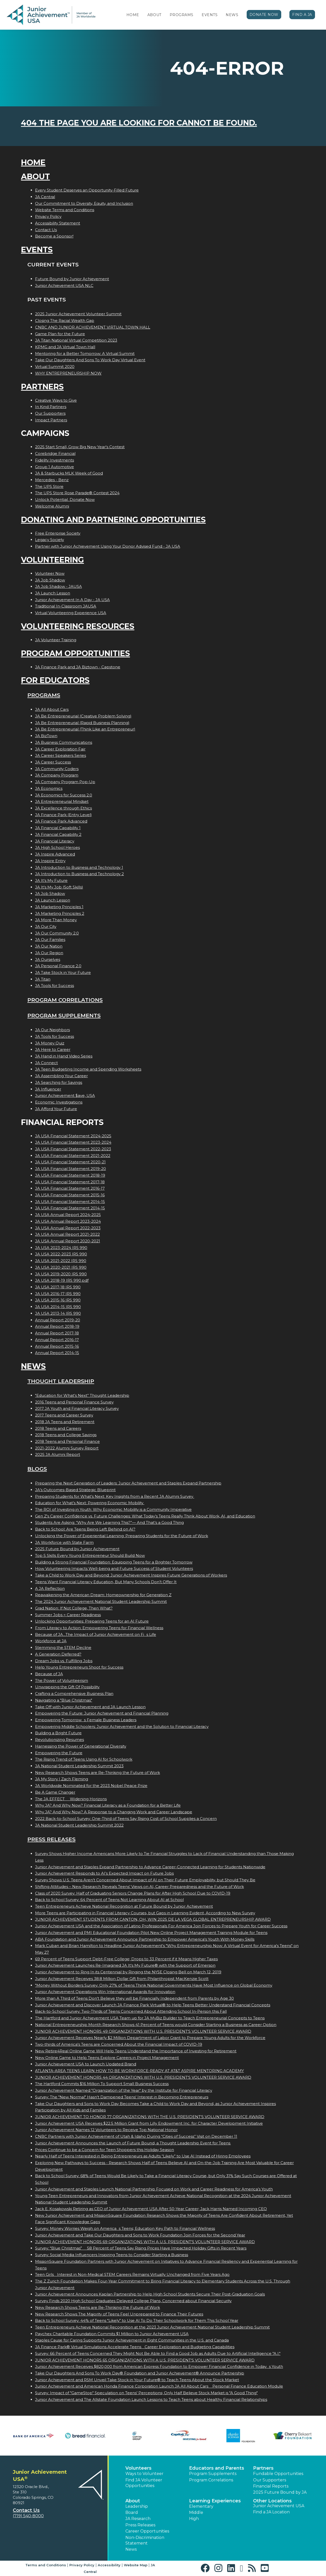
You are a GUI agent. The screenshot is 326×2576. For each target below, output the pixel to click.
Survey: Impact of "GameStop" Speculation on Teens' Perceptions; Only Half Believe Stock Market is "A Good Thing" (146, 2392)
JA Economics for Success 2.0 (63, 795)
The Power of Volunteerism (61, 1680)
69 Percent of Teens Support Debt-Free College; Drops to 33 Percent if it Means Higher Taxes (126, 1958)
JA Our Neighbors (52, 1029)
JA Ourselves (47, 959)
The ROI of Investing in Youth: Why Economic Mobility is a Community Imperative (113, 1509)
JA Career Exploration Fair (60, 749)
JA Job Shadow (50, 580)
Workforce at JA (51, 1640)
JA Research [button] (137, 2518)
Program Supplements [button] (212, 2473)
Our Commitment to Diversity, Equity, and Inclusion (84, 203)
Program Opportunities (75, 653)
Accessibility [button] (109, 2565)
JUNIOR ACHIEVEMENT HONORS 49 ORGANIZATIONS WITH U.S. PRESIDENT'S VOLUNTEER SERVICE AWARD (143, 2031)
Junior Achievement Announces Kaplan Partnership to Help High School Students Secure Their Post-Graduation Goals (150, 2294)
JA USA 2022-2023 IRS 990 (61, 1254)
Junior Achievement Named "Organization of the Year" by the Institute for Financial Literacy (123, 2090)
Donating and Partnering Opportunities (113, 519)
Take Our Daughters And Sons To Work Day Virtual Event (90, 359)
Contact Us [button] (26, 2510)
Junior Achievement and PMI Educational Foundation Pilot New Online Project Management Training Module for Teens (151, 1932)
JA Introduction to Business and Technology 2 (79, 873)
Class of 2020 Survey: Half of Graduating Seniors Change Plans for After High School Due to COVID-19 (132, 1893)
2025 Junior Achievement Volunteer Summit (78, 313)
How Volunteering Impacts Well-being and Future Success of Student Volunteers (114, 1568)
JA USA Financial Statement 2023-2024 (73, 1142)
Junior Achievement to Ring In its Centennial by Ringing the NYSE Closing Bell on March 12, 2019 (128, 1972)
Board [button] (131, 2512)
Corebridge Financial (55, 453)
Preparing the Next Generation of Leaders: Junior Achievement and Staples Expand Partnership (128, 1483)
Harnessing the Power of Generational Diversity (80, 1746)
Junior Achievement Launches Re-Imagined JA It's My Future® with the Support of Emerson (125, 1965)
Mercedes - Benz (52, 479)
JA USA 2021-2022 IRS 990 (60, 1260)
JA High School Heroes (57, 847)
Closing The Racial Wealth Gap (64, 320)
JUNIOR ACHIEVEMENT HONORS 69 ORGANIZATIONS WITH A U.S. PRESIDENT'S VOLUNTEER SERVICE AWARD (145, 2241)
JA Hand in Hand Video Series (63, 1056)
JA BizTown (46, 735)
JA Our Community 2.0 (57, 933)
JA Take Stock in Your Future (63, 972)
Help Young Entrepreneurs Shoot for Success (79, 1667)
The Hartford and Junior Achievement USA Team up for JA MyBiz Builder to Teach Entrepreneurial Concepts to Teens (150, 2018)
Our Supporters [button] (269, 2480)
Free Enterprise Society (57, 533)
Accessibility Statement (57, 223)
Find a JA (302, 14)
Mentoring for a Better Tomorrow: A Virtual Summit (85, 353)
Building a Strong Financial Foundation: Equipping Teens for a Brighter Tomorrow (113, 1562)
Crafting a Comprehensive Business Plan (74, 1693)
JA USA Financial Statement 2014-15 (70, 1201)
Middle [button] (196, 2512)
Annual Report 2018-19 (57, 1326)
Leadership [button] (136, 2506)
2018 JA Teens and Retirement (64, 1421)
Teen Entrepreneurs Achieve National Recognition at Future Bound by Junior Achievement (124, 1906)
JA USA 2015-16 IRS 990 (58, 1300)
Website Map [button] (135, 2565)
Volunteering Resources (77, 626)
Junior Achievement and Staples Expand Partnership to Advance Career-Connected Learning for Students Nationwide (150, 1866)
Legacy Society (49, 539)
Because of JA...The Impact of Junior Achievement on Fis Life (95, 1634)
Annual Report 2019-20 (57, 1320)
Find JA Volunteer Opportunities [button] (143, 2483)
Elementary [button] (201, 2506)
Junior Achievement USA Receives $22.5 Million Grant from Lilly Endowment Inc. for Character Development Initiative (149, 2123)
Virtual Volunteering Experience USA (70, 612)
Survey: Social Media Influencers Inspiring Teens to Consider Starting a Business (111, 2254)
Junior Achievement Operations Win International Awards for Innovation (105, 1991)
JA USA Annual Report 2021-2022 (67, 1234)
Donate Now (264, 14)
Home (132, 15)
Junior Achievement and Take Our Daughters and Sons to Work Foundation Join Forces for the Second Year (140, 2235)
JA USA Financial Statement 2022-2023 (73, 1148)
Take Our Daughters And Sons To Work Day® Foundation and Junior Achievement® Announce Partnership (139, 2373)
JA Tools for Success (54, 985)
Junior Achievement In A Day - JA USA (72, 599)
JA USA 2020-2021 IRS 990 (60, 1267)
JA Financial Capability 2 (58, 834)
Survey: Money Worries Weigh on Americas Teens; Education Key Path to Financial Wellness (125, 2228)
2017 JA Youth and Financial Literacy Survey (77, 1408)
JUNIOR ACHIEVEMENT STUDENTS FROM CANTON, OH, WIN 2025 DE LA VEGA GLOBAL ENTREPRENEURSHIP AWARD (153, 1919)
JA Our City (45, 926)
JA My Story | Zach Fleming (61, 1778)
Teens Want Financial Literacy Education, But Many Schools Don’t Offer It (106, 1581)
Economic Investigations (58, 1102)
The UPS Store (49, 486)
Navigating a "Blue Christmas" (63, 1700)
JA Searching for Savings (58, 1082)
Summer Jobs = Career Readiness (68, 1614)
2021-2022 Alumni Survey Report (67, 1448)
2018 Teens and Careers (58, 1428)
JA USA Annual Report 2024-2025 (68, 1214)
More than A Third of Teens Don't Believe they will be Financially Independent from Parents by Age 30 (134, 1998)
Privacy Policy (48, 216)
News (232, 15)
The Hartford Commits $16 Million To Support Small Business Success (102, 2083)
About (154, 15)
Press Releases (51, 1839)
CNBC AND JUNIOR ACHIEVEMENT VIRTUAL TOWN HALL (92, 327)
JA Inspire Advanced (55, 854)
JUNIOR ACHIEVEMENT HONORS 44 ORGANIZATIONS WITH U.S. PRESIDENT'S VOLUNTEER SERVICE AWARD (143, 2077)
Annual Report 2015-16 (57, 1346)
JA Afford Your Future (56, 1108)
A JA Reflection (50, 1588)
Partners (42, 386)
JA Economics (48, 788)
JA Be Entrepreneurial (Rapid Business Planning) (82, 722)
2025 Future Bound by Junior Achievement (77, 1548)
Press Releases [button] (140, 2525)
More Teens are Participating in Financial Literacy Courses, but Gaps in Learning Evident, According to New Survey (145, 1912)
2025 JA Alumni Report (57, 1454)
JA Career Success (53, 762)
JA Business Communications (63, 742)
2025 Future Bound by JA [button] (280, 2492)
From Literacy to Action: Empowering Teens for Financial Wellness (99, 1627)
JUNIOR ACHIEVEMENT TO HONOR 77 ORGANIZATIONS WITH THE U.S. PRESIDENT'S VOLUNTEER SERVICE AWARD (149, 2116)
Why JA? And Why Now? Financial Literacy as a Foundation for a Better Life (108, 1805)
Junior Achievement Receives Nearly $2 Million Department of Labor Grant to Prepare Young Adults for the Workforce (150, 2037)
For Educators (55, 680)
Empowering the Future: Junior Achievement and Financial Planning (101, 1713)
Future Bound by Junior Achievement (72, 278)
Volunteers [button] (138, 2468)
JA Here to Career (52, 1049)
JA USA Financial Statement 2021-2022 (72, 1155)
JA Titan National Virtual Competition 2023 (76, 340)
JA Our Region (49, 952)
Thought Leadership (60, 1381)
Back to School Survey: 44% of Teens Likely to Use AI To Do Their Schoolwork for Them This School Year (136, 2320)
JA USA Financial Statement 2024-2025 (73, 1135)
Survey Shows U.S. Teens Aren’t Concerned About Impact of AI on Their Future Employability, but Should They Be (145, 1879)
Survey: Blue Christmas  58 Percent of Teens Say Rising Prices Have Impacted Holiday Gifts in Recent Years (140, 2248)
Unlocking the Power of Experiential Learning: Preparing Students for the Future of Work (121, 1535)
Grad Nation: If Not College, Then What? (74, 1608)
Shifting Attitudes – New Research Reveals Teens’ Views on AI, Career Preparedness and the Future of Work (139, 1886)
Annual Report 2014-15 (57, 1352)
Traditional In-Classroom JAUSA (65, 606)
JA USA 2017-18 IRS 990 (58, 1287)
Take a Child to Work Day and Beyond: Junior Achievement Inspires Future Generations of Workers (131, 1575)
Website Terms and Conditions (64, 209)
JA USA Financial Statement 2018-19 (70, 1175)
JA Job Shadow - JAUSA (58, 586)
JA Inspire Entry (50, 860)
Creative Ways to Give (56, 400)
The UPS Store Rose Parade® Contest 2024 (77, 492)
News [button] (131, 2549)
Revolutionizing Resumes (59, 1739)
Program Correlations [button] (211, 2480)
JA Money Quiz (49, 1043)
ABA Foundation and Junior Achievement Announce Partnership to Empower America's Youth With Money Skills (144, 1939)
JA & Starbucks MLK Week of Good (69, 473)
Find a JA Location (271, 2512)
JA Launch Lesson (52, 593)
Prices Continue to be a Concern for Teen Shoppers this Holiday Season (104, 2149)
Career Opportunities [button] (147, 2531)
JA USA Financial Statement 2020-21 (70, 1162)
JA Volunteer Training (55, 639)
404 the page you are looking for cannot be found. (139, 123)
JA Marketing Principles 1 (59, 906)
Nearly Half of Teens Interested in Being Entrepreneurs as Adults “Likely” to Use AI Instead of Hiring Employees (143, 2156)
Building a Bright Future (58, 1732)
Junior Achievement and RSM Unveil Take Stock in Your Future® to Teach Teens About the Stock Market (137, 2379)
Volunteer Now (49, 573)
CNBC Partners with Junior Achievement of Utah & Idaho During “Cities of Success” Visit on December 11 (136, 2136)
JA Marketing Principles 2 (59, 913)
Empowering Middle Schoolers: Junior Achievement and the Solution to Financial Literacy (122, 1726)
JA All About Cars (52, 709)
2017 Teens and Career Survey (64, 1415)
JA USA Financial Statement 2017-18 (70, 1181)
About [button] (132, 2501)
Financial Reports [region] (270, 2486)
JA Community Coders (57, 768)
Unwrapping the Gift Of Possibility (67, 1686)
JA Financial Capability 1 (58, 827)
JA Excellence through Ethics (63, 808)
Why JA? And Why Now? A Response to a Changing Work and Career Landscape (113, 1811)
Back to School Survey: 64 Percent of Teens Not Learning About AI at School (109, 1899)
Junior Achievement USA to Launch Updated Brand (85, 2064)
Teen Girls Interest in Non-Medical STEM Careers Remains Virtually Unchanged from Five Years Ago (132, 2274)
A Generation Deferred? (58, 1654)
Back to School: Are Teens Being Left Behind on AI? (85, 1529)
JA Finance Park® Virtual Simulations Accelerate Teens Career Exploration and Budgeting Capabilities (134, 2346)
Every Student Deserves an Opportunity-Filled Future (87, 190)
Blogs (37, 1469)
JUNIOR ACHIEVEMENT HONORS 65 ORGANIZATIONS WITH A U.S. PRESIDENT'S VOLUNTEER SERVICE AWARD (145, 2360)
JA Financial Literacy (54, 841)
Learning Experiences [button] (215, 2501)
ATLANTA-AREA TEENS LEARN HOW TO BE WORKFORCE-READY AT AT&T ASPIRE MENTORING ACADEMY (139, 2070)
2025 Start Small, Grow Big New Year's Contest (80, 446)
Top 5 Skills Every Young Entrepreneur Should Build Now (90, 1555)
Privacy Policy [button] (81, 2565)
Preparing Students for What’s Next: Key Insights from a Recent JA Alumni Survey (114, 1496)
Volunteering (52, 560)
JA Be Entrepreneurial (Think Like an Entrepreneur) (85, 729)
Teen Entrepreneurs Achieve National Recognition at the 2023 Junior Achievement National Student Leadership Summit (152, 2327)
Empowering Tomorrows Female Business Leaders (85, 1719)
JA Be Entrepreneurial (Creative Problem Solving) (83, 716)
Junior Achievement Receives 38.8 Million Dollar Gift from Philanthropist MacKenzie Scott (122, 1978)
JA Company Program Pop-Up (65, 781)
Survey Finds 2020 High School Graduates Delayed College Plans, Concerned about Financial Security (133, 2300)
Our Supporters (50, 413)
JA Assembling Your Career (61, 1075)
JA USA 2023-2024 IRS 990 (61, 1247)
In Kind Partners (50, 406)
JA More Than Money (56, 919)
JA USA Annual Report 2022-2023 (68, 1227)
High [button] (194, 2518)
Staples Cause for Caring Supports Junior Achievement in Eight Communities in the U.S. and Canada (132, 2340)
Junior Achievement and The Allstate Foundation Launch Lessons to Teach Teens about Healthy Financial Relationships (151, 2399)
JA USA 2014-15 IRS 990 (58, 1306)
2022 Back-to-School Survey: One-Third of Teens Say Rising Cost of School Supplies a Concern (126, 1818)
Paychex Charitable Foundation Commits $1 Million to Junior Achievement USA (112, 2333)
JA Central (45, 196)
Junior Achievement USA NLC (64, 285)
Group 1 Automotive (54, 466)
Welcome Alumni (52, 506)
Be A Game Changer (55, 1792)
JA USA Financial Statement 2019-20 (70, 1168)
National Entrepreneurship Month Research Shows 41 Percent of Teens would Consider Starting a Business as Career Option (155, 2024)
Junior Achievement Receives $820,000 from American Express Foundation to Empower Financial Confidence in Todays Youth (159, 2366)
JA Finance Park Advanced (61, 821)
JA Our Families (50, 939)
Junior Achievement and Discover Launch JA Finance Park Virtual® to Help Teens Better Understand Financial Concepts (152, 2005)
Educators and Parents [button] (216, 2468)
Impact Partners (51, 420)
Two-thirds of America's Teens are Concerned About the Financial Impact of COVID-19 (118, 2044)
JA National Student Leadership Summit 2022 (79, 1825)
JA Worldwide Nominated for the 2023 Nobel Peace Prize (91, 1785)
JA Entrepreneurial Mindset (62, 801)
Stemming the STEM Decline (63, 1647)
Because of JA (49, 1673)
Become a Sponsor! (54, 236)
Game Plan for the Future (60, 333)
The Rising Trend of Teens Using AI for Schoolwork (83, 1759)
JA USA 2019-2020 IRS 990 (61, 1274)
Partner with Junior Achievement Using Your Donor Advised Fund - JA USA (107, 546)
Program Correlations (65, 1000)
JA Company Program (56, 775)
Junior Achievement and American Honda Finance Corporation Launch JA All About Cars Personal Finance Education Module (159, 2386)
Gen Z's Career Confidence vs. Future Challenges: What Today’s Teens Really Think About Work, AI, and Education (145, 1516)
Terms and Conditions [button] (45, 2565)
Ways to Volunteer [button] (144, 2473)
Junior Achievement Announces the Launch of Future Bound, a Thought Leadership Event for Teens (133, 2143)
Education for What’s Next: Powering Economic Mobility (89, 1502)
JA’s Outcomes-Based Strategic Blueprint (75, 1489)
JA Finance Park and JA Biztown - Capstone (77, 667)
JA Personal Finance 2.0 (58, 965)
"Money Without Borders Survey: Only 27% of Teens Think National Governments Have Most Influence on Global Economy (153, 1985)
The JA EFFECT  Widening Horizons (71, 1798)
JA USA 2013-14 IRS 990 (58, 1313)
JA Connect (46, 1062)
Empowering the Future (58, 1752)
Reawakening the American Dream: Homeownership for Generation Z (103, 1594)
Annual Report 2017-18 (57, 1333)
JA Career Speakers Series (60, 755)
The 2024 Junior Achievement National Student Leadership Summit (101, 1601)
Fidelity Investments (54, 460)
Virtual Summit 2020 (54, 366)
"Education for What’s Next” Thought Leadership (82, 1395)
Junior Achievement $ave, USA (65, 1095)
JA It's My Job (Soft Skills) (59, 887)
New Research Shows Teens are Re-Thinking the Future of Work (97, 1772)
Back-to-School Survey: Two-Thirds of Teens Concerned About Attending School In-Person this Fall (131, 2011)
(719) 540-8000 (28, 2515)
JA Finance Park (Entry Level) (63, 814)
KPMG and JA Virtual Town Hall (65, 346)
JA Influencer (48, 1089)
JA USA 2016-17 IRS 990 (58, 1293)
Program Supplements (64, 1015)
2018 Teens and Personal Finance (67, 1441)
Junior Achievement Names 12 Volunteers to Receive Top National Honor (106, 2129)
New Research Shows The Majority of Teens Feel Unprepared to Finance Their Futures (119, 2314)
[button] (206, 2568)
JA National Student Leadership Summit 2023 (79, 1765)
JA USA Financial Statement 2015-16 (70, 1195)
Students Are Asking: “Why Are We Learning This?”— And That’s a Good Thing (109, 1522)
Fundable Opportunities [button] (278, 2473)
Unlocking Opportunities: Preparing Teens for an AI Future (92, 1621)
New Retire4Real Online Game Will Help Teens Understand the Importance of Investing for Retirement (135, 2051)
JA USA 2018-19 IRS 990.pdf (62, 1280)
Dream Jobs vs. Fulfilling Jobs (63, 1660)
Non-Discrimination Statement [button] (144, 2540)
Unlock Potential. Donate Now (65, 499)
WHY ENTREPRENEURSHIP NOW (68, 373)
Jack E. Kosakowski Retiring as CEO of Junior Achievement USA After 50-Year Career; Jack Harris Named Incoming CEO (151, 2208)
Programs (181, 15)
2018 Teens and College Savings (65, 1434)
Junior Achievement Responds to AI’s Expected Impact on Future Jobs (104, 1873)
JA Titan (42, 979)
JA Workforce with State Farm (64, 1542)
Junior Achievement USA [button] (278, 2505)
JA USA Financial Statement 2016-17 (70, 1188)
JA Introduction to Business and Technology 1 (79, 867)
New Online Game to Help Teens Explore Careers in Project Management (107, 2057)
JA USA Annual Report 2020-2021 (67, 1241)
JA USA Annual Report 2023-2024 (68, 1221)
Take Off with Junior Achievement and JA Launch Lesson (90, 1706)
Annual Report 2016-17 (57, 1339)
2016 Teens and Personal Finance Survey (74, 1402)
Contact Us (46, 229)
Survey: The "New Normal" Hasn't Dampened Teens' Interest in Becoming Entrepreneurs (121, 2097)
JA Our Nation (48, 946)
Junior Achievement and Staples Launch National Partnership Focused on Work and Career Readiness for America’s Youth (154, 2189)
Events (210, 15)
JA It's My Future (51, 880)
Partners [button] (263, 2468)
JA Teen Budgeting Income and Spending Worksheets (88, 1069)
